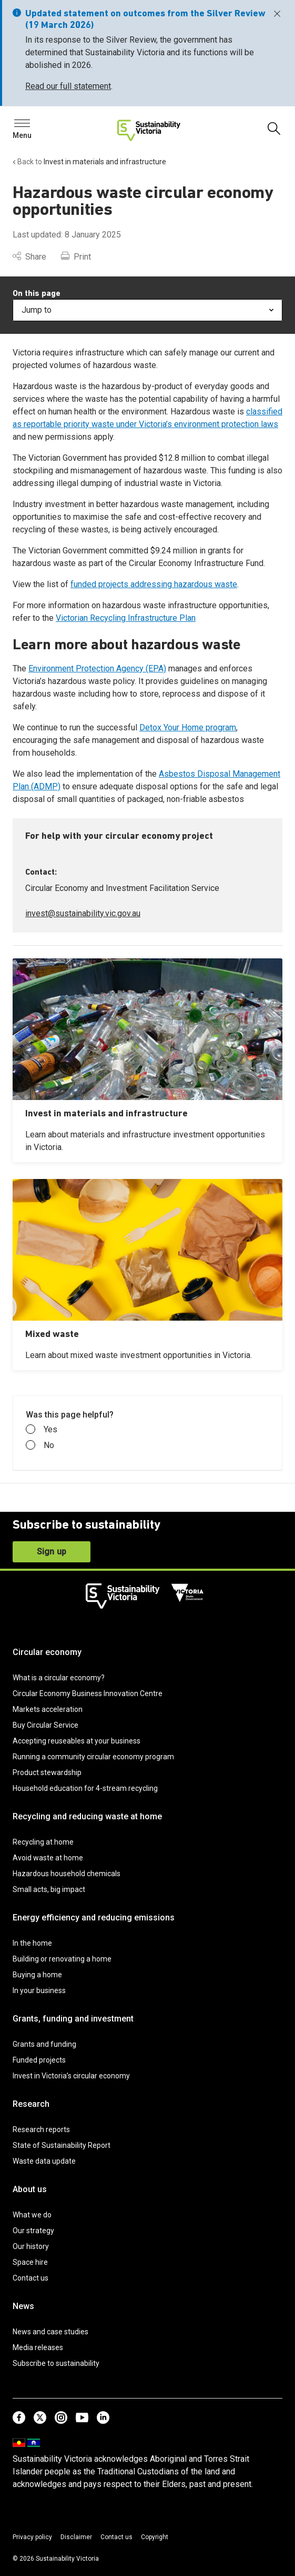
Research (31, 2104)
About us (30, 2189)
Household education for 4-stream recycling (85, 1788)
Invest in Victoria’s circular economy (71, 2076)
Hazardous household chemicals (66, 1873)
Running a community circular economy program (93, 1756)
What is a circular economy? (59, 1677)
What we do (32, 2215)
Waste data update (44, 2161)
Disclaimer (76, 2537)
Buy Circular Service (45, 1725)
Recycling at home (43, 1842)
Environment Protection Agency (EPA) (97, 668)
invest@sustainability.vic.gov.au (82, 913)
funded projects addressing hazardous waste (153, 584)
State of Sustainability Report (61, 2145)
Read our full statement (68, 86)
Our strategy (33, 2230)
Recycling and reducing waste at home (87, 1816)
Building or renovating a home (62, 1959)
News (23, 2306)
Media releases (38, 2347)
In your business (39, 1990)
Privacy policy (32, 2537)
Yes (41, 1429)
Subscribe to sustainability (56, 2363)
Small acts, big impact (49, 1889)
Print (76, 257)
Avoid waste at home (48, 1858)
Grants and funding (44, 2044)
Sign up (51, 1552)
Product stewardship (47, 1772)
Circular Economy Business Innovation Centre (87, 1693)
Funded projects (39, 2060)
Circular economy (47, 1652)
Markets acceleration (48, 1709)
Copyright (154, 2537)
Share (29, 257)
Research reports (41, 2129)
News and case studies (50, 2331)
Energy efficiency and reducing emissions (94, 1918)
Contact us (30, 2278)
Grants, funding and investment (73, 2019)
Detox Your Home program (187, 727)
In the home (32, 1943)
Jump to (147, 310)
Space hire (30, 2262)
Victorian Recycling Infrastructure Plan (126, 618)
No (40, 1445)
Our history (31, 2246)
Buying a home (37, 1974)
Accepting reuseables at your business (76, 1741)
